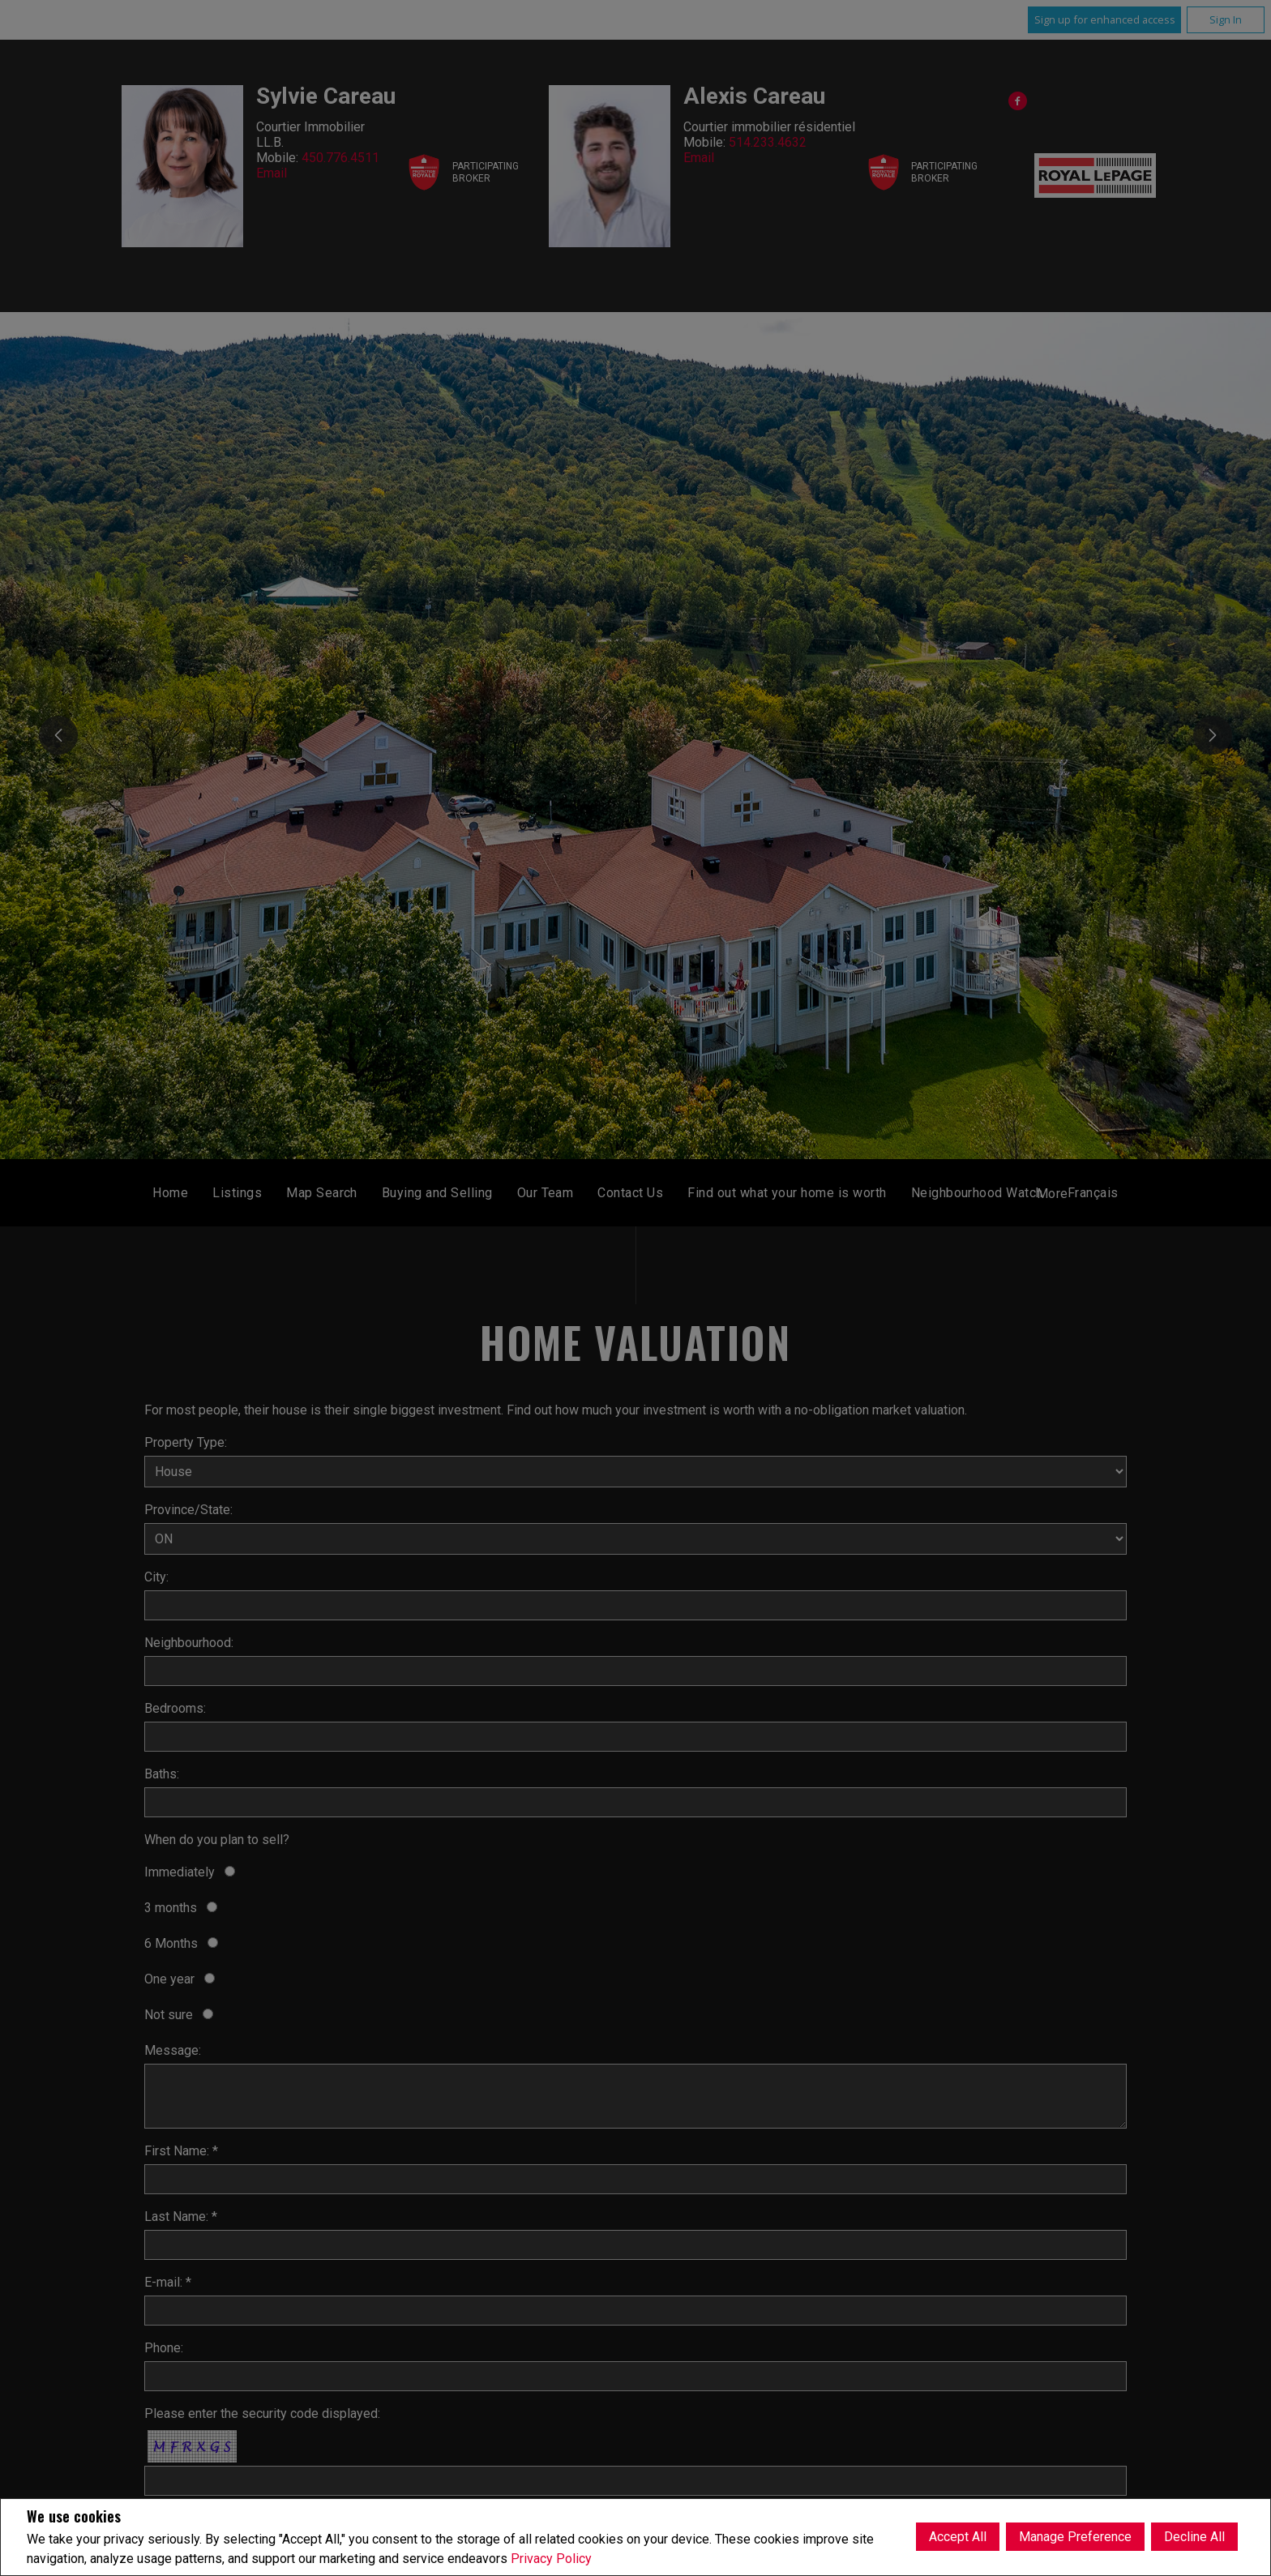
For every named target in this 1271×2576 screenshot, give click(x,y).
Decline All (1194, 2536)
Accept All (957, 2536)
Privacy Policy (551, 2558)
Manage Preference (1075, 2536)
